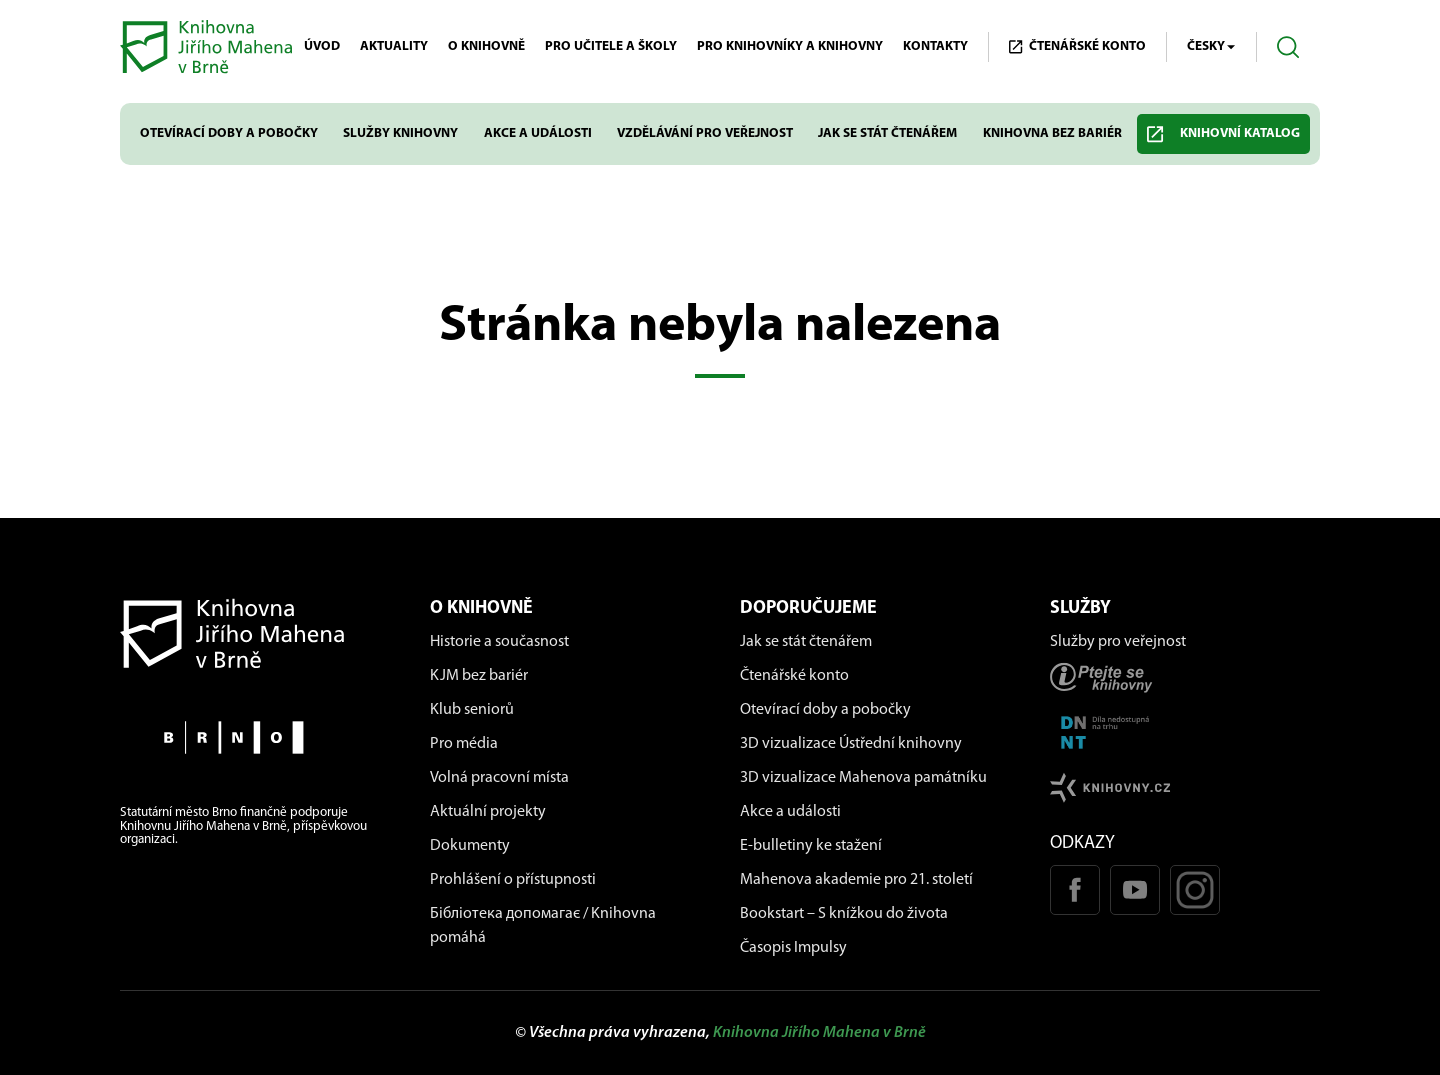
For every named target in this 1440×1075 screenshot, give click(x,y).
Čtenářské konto (794, 676)
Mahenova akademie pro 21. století (856, 880)
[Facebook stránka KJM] (1075, 890)
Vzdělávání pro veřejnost (705, 133)
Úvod (322, 46)
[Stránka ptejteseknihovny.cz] (1185, 677)
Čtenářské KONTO (1077, 47)
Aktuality (394, 46)
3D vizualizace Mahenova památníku (863, 778)
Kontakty (935, 46)
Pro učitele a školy (611, 46)
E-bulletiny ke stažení (811, 846)
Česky (1211, 47)
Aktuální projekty (488, 812)
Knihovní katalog (1223, 134)
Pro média (464, 744)
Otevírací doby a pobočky (229, 133)
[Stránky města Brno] (255, 737)
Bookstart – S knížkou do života (844, 914)
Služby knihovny (400, 133)
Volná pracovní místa (499, 778)
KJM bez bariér (479, 676)
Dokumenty (470, 846)
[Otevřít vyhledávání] (1288, 47)
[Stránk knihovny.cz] (1185, 787)
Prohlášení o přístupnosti (513, 880)
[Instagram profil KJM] (1195, 890)
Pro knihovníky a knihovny (790, 46)
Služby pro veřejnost (1118, 642)
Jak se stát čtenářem (887, 133)
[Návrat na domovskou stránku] (255, 633)
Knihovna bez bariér (1052, 133)
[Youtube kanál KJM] (1135, 890)
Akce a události (538, 133)
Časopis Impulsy (793, 948)
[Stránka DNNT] (1185, 732)
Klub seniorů (472, 710)
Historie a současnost (499, 642)
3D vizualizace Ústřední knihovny (851, 744)
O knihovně (486, 46)
